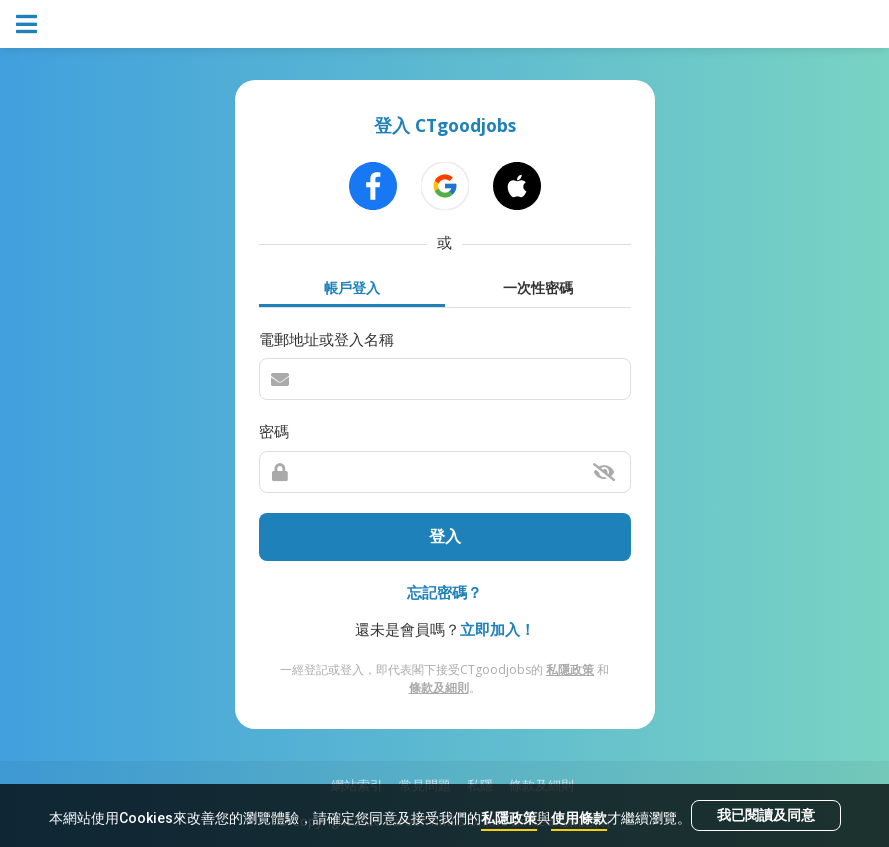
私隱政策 (509, 818)
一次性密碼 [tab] (538, 287)
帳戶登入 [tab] (352, 287)
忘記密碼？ (444, 592)
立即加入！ (497, 629)
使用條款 (579, 818)
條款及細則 (439, 687)
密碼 (274, 431)
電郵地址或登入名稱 (326, 339)
